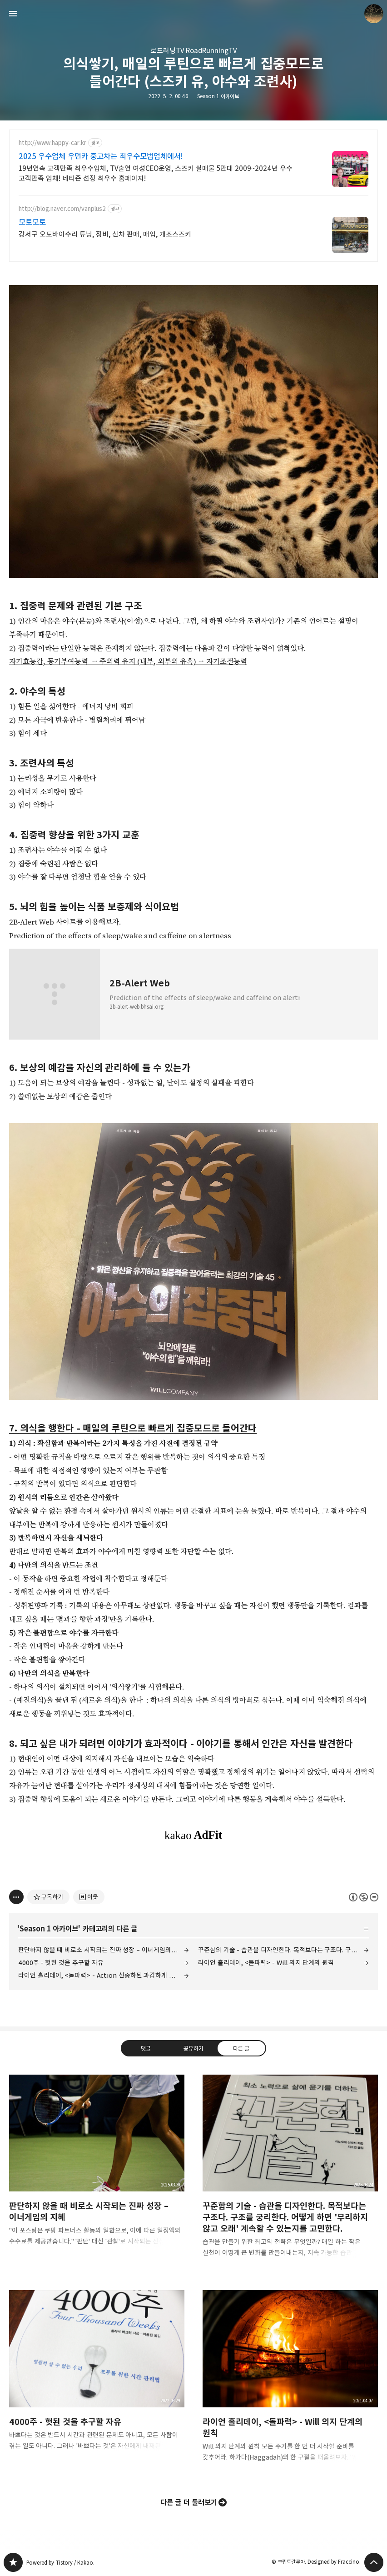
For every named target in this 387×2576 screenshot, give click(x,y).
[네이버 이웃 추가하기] (88, 1897)
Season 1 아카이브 (218, 96)
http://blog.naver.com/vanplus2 (62, 209)
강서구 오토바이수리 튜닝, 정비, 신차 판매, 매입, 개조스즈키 (105, 234)
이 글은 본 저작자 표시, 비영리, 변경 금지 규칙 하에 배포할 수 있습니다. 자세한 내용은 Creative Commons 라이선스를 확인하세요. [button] (363, 1897)
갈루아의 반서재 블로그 (13, 2562)
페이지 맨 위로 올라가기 (374, 2562)
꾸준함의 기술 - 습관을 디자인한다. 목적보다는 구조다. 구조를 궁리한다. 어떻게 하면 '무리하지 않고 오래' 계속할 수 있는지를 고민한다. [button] (290, 2173)
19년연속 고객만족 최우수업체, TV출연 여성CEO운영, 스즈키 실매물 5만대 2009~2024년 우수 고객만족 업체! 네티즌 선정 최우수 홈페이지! (156, 173)
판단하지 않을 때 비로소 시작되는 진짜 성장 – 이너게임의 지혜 (101, 1950)
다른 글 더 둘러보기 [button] (188, 2502)
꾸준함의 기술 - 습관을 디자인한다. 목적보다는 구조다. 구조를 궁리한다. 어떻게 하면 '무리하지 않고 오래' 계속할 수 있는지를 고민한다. (283, 1950)
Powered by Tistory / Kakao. (60, 2562)
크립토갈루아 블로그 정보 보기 (374, 14)
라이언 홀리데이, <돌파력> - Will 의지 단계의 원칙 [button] (290, 2383)
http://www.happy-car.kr (52, 143)
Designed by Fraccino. (334, 2561)
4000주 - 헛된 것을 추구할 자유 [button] (97, 2377)
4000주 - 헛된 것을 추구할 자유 (61, 1962)
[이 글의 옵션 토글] (16, 1897)
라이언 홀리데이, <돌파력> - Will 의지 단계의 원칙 (266, 1962)
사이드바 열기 (13, 14)
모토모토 (32, 222)
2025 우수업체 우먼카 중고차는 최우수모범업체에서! (101, 156)
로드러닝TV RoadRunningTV (193, 50)
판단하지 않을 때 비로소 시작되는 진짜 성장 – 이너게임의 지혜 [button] (97, 2168)
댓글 (146, 2048)
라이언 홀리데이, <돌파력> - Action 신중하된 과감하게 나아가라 (103, 1975)
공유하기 (193, 2048)
